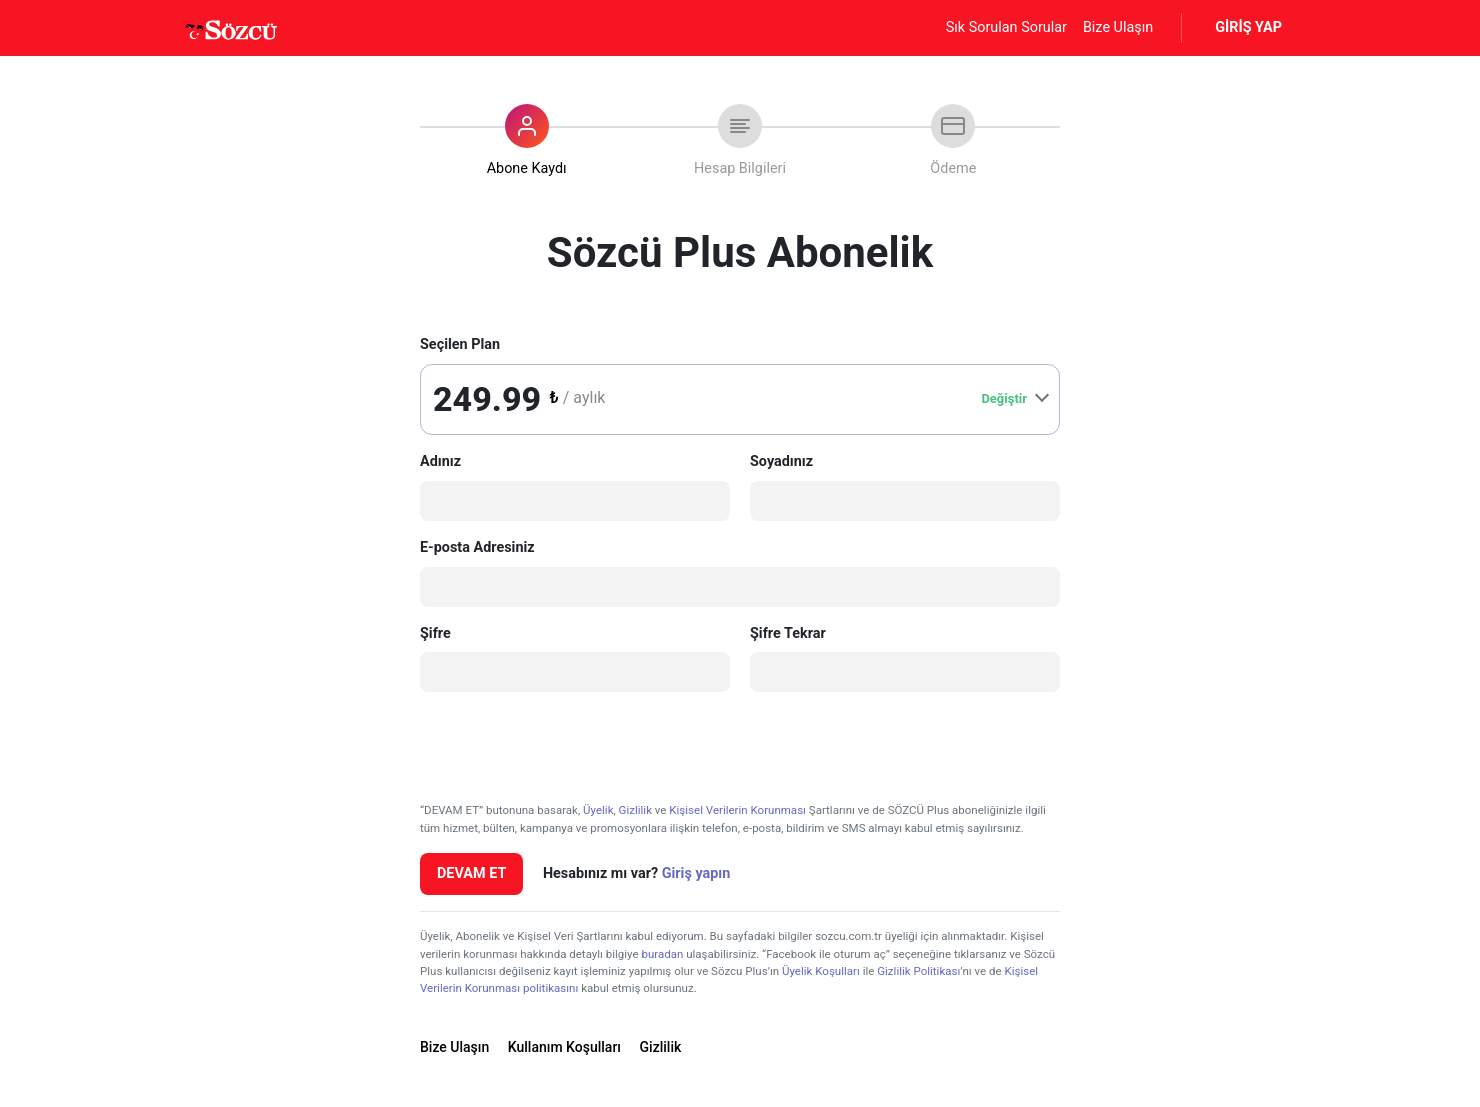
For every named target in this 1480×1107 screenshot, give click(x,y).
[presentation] (572, 747)
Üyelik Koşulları (821, 971)
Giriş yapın (696, 873)
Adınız (440, 461)
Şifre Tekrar (788, 633)
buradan (662, 954)
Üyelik (598, 810)
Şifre (435, 633)
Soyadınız (781, 461)
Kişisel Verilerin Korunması (737, 810)
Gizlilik (635, 810)
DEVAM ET (471, 873)
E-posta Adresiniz (477, 547)
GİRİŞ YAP (1248, 27)
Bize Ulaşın (1118, 27)
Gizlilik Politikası (918, 971)
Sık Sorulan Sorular (1006, 27)
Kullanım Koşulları (564, 1047)
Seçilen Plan (460, 344)
